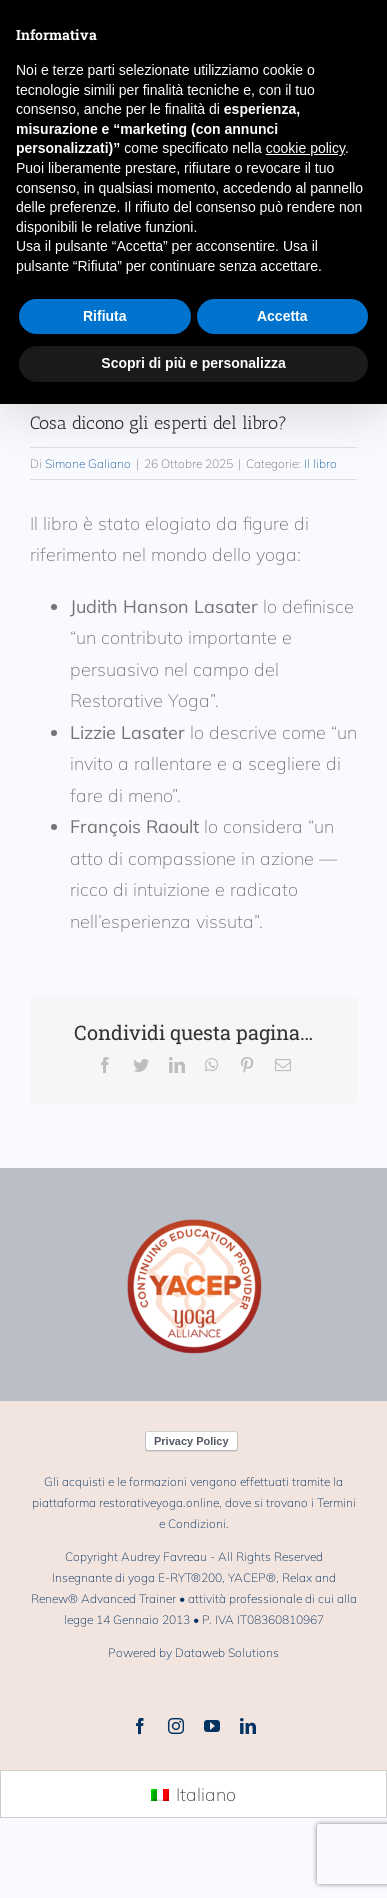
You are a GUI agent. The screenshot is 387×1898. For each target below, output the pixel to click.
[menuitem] (193, 1795)
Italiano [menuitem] (206, 1794)
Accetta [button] (282, 316)
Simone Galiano (88, 463)
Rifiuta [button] (105, 316)
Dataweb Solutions (227, 1652)
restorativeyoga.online (159, 1502)
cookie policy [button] (305, 148)
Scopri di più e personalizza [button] (193, 363)
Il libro (320, 463)
